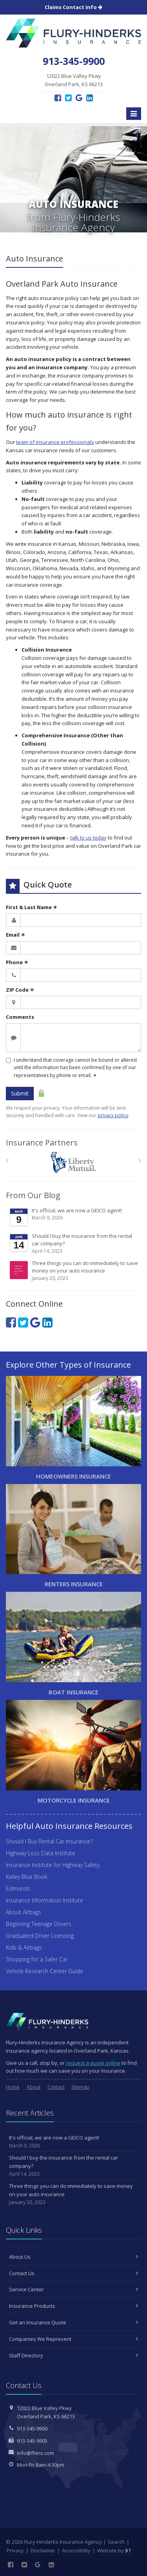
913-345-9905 (32, 2440)
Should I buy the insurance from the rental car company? (74, 1243)
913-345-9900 (32, 2428)
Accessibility (76, 2550)
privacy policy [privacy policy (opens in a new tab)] (113, 1115)
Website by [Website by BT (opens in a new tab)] (114, 2550)
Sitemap (80, 2087)
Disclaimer (43, 2550)
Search (116, 2541)
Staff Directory (73, 2355)
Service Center (73, 2289)
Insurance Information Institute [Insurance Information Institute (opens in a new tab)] (44, 1900)
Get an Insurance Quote (73, 2322)
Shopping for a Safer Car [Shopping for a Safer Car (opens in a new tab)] (37, 1959)
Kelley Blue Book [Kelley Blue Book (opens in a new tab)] (26, 1876)
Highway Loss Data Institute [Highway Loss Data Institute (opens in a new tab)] (40, 1853)
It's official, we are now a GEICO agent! (74, 1217)
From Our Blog (33, 1195)
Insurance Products (73, 2305)
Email (15, 934)
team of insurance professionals (55, 442)
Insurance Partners (42, 1142)
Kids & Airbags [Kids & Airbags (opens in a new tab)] (24, 1947)
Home (13, 2087)
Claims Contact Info (73, 7)
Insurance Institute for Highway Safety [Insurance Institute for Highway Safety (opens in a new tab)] (53, 1865)
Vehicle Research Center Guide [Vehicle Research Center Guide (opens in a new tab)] (44, 1971)
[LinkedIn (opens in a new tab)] (89, 97)
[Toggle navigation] (133, 113)
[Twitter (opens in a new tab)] (68, 97)
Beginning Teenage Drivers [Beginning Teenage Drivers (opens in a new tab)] (38, 1924)
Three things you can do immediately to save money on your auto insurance (74, 1270)
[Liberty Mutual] (73, 1162)
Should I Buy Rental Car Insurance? (49, 1841)
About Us (73, 2256)
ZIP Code (20, 989)
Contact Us (73, 2273)
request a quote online (93, 2062)
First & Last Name (31, 907)
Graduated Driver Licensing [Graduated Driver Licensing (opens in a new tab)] (40, 1935)
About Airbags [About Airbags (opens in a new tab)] (23, 1912)
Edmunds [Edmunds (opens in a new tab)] (18, 1888)
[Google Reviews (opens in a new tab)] (79, 97)
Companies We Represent (73, 2338)
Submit (20, 1093)
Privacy (15, 2550)
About (33, 2087)
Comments (20, 1016)
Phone (17, 962)
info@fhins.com (35, 2452)
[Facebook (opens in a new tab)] (57, 97)
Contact (56, 2087)
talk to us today (88, 837)
